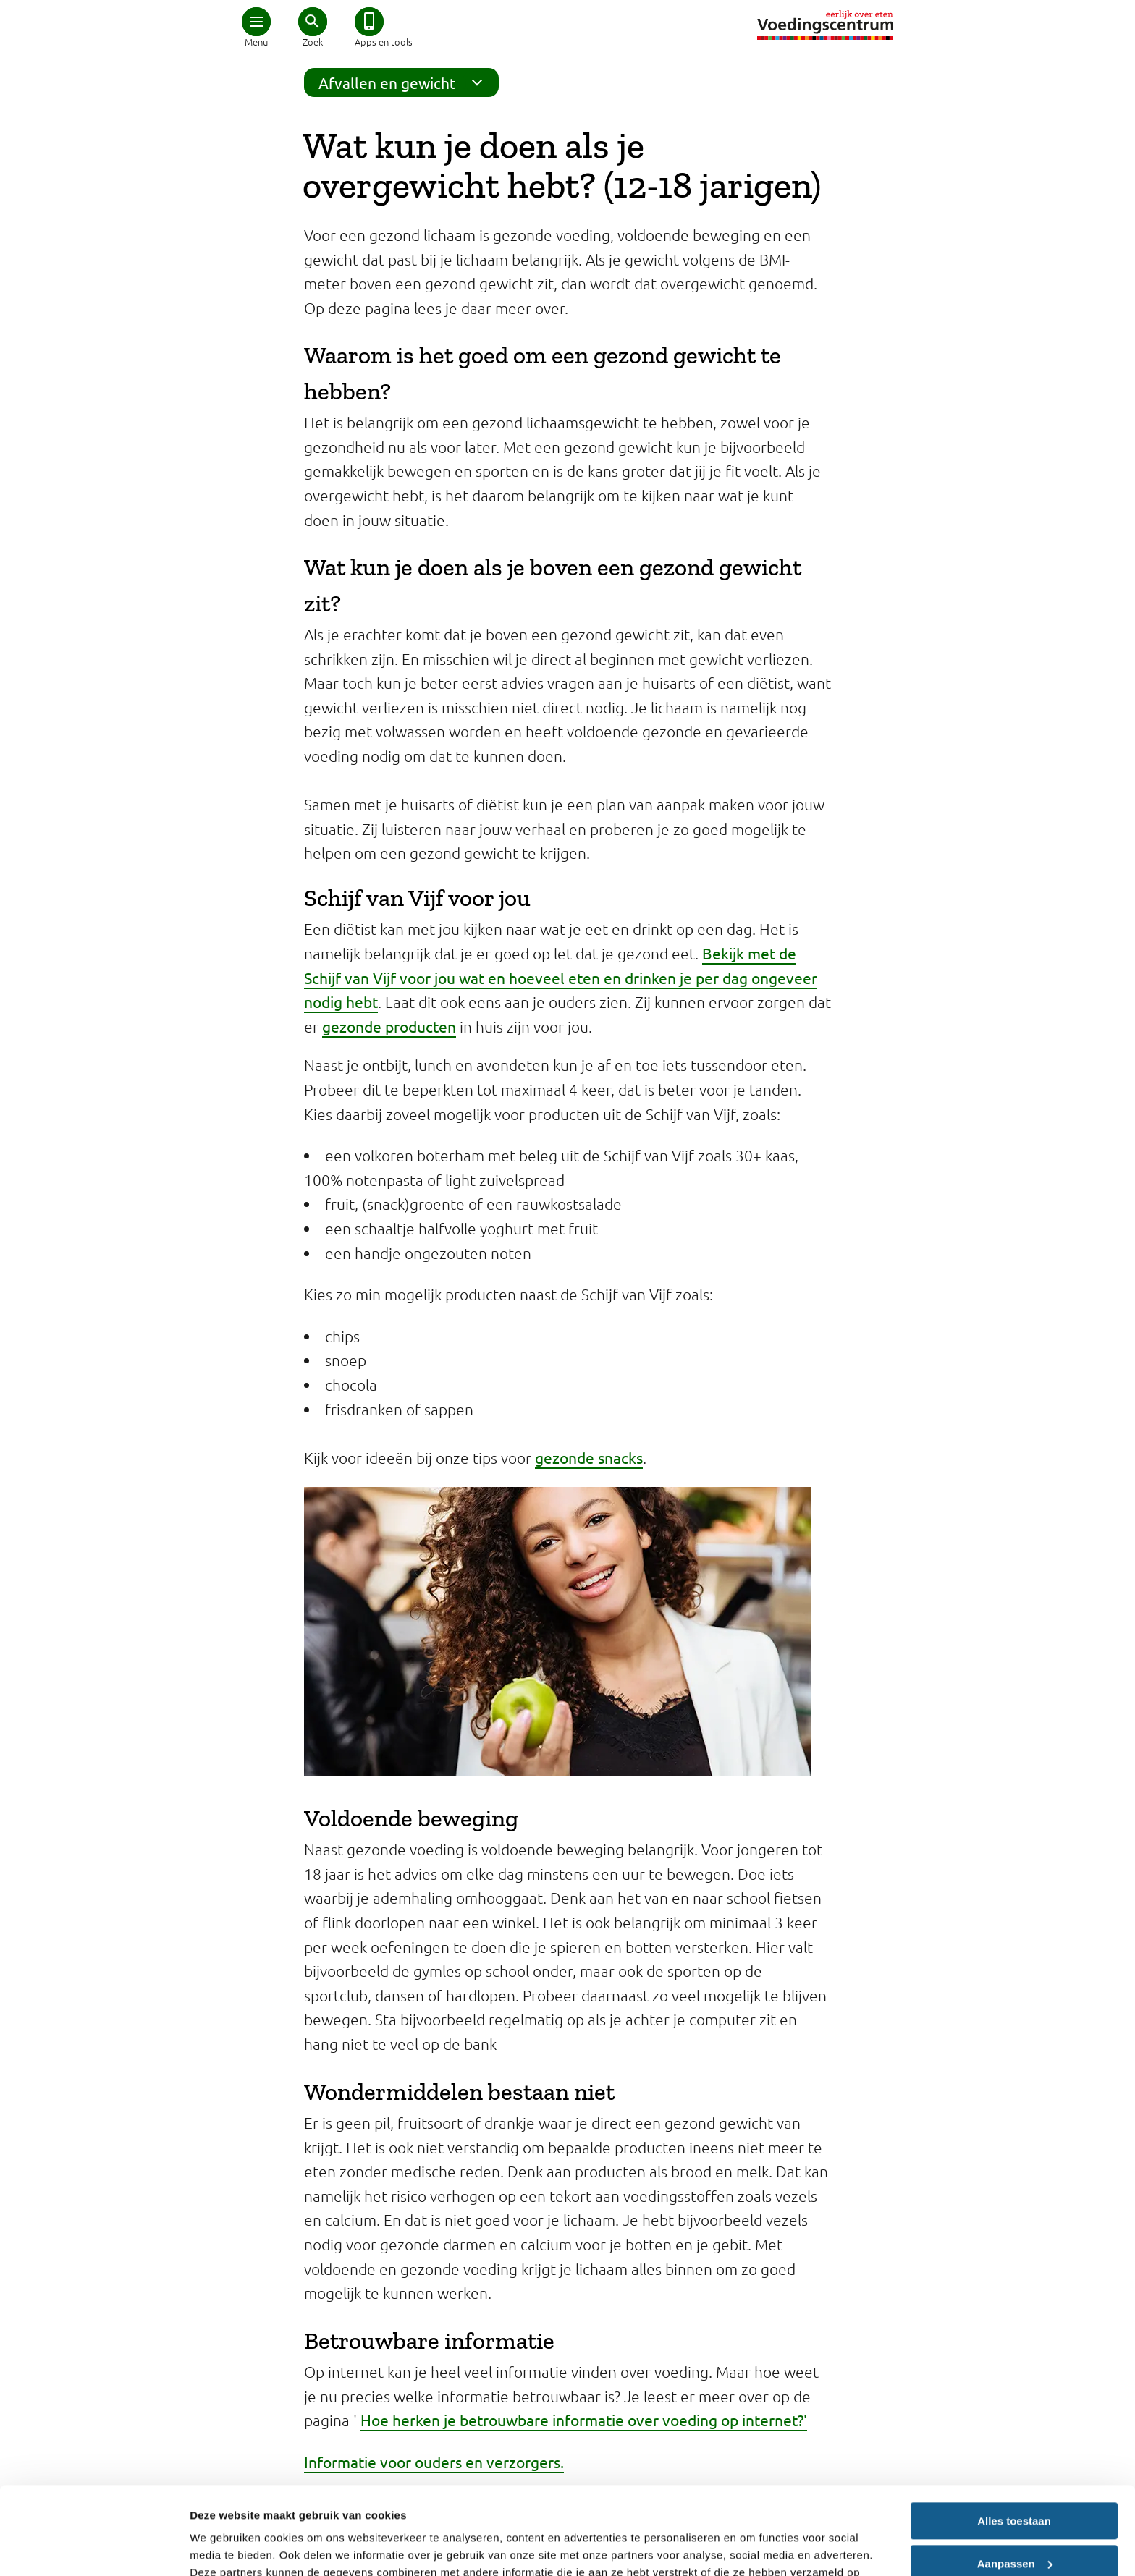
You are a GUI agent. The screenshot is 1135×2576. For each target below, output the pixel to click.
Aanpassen (1014, 2481)
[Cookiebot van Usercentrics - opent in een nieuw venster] (93, 2548)
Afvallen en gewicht (404, 82)
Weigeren (1014, 2523)
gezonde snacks (589, 1457)
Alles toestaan (1014, 2439)
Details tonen (224, 2547)
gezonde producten (389, 1026)
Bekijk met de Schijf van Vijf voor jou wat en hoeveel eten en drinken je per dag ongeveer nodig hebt (560, 977)
